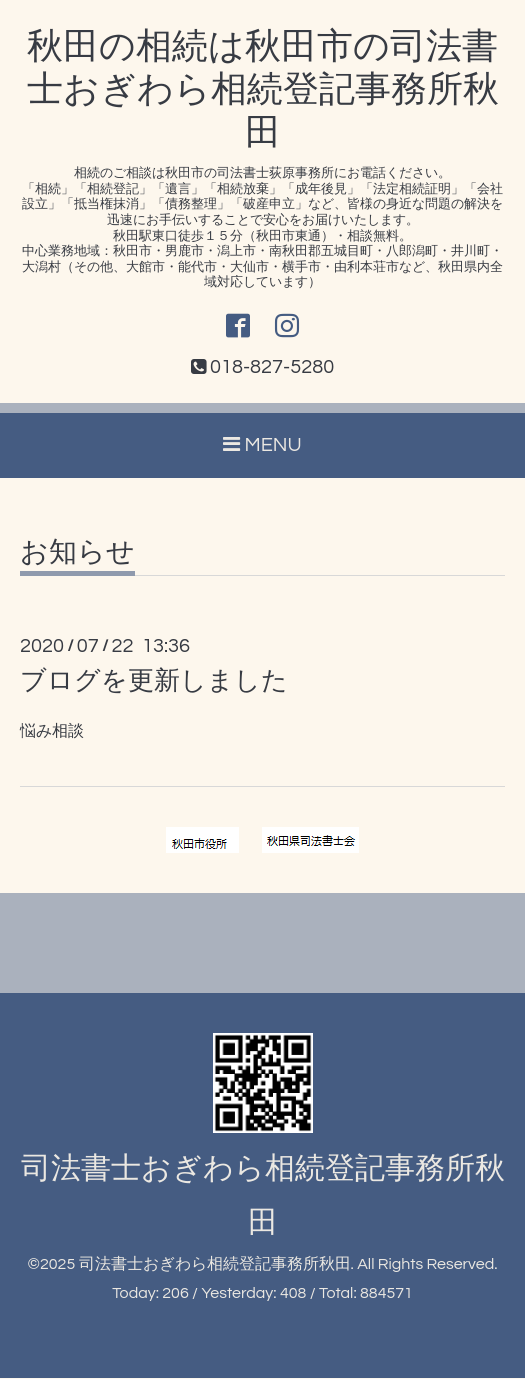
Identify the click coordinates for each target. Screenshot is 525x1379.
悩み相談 (52, 732)
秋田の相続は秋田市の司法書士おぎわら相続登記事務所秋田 (263, 90)
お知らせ (77, 554)
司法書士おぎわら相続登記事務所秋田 (215, 1265)
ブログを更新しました (154, 682)
